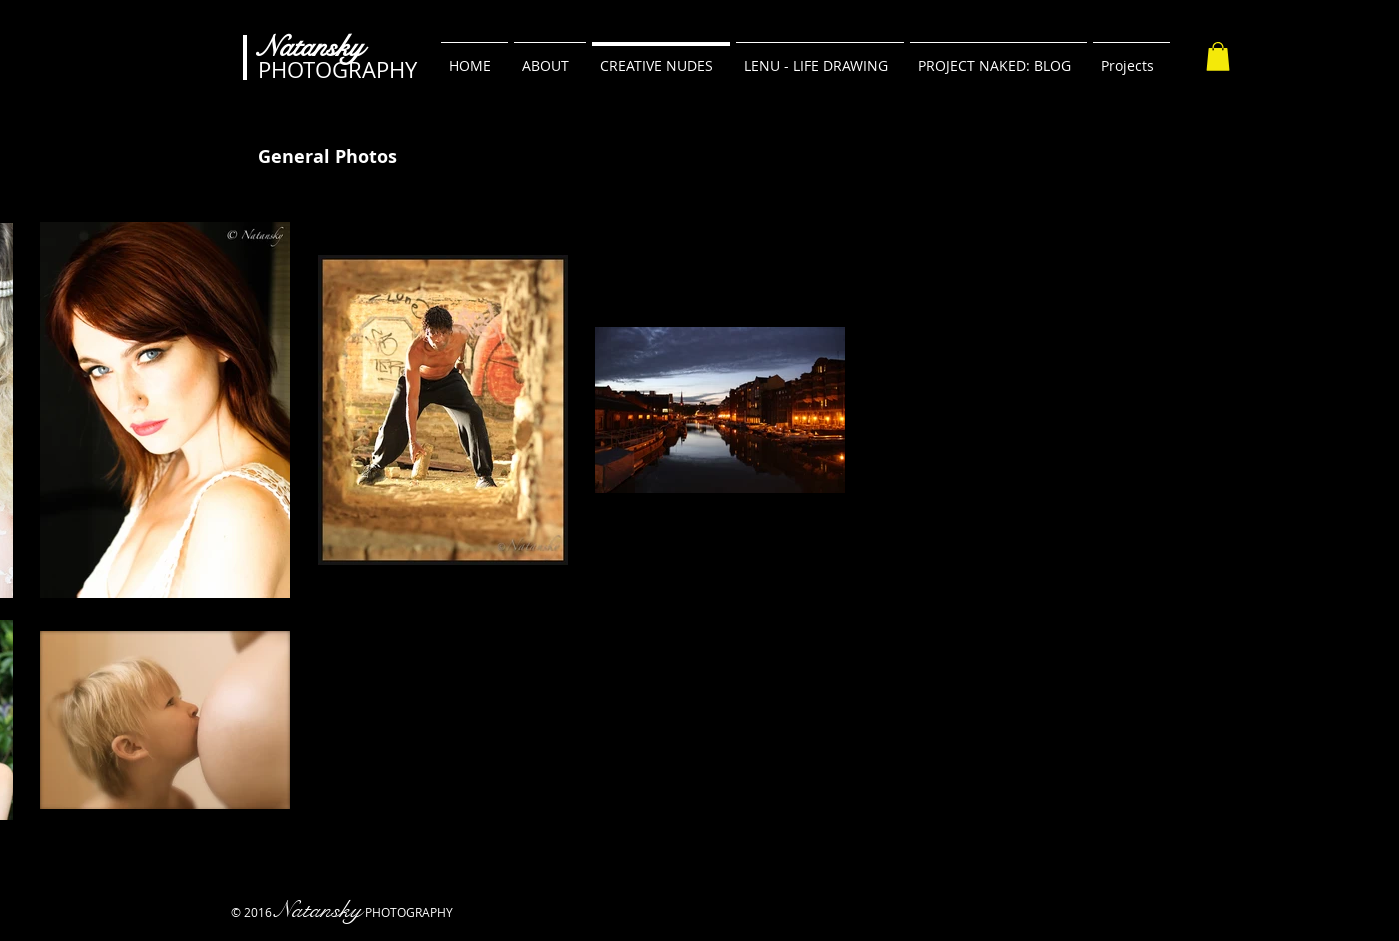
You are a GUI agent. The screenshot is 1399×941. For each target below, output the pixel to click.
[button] (1218, 56)
